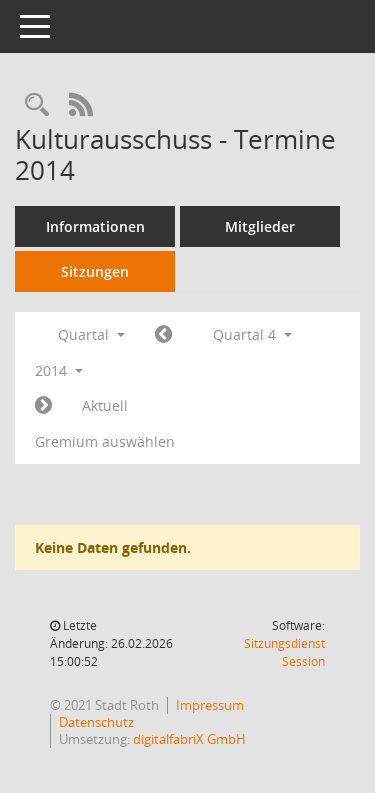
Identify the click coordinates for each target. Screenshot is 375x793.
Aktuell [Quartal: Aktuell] (105, 405)
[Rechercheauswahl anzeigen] (37, 105)
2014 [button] (59, 370)
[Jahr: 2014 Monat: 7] (163, 335)
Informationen (95, 226)
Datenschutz (96, 722)
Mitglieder (260, 226)
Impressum (210, 705)
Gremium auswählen (105, 441)
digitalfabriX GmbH (189, 739)
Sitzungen (95, 271)
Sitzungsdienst (284, 652)
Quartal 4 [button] (252, 334)
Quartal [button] (91, 334)
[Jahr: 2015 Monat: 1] (43, 406)
